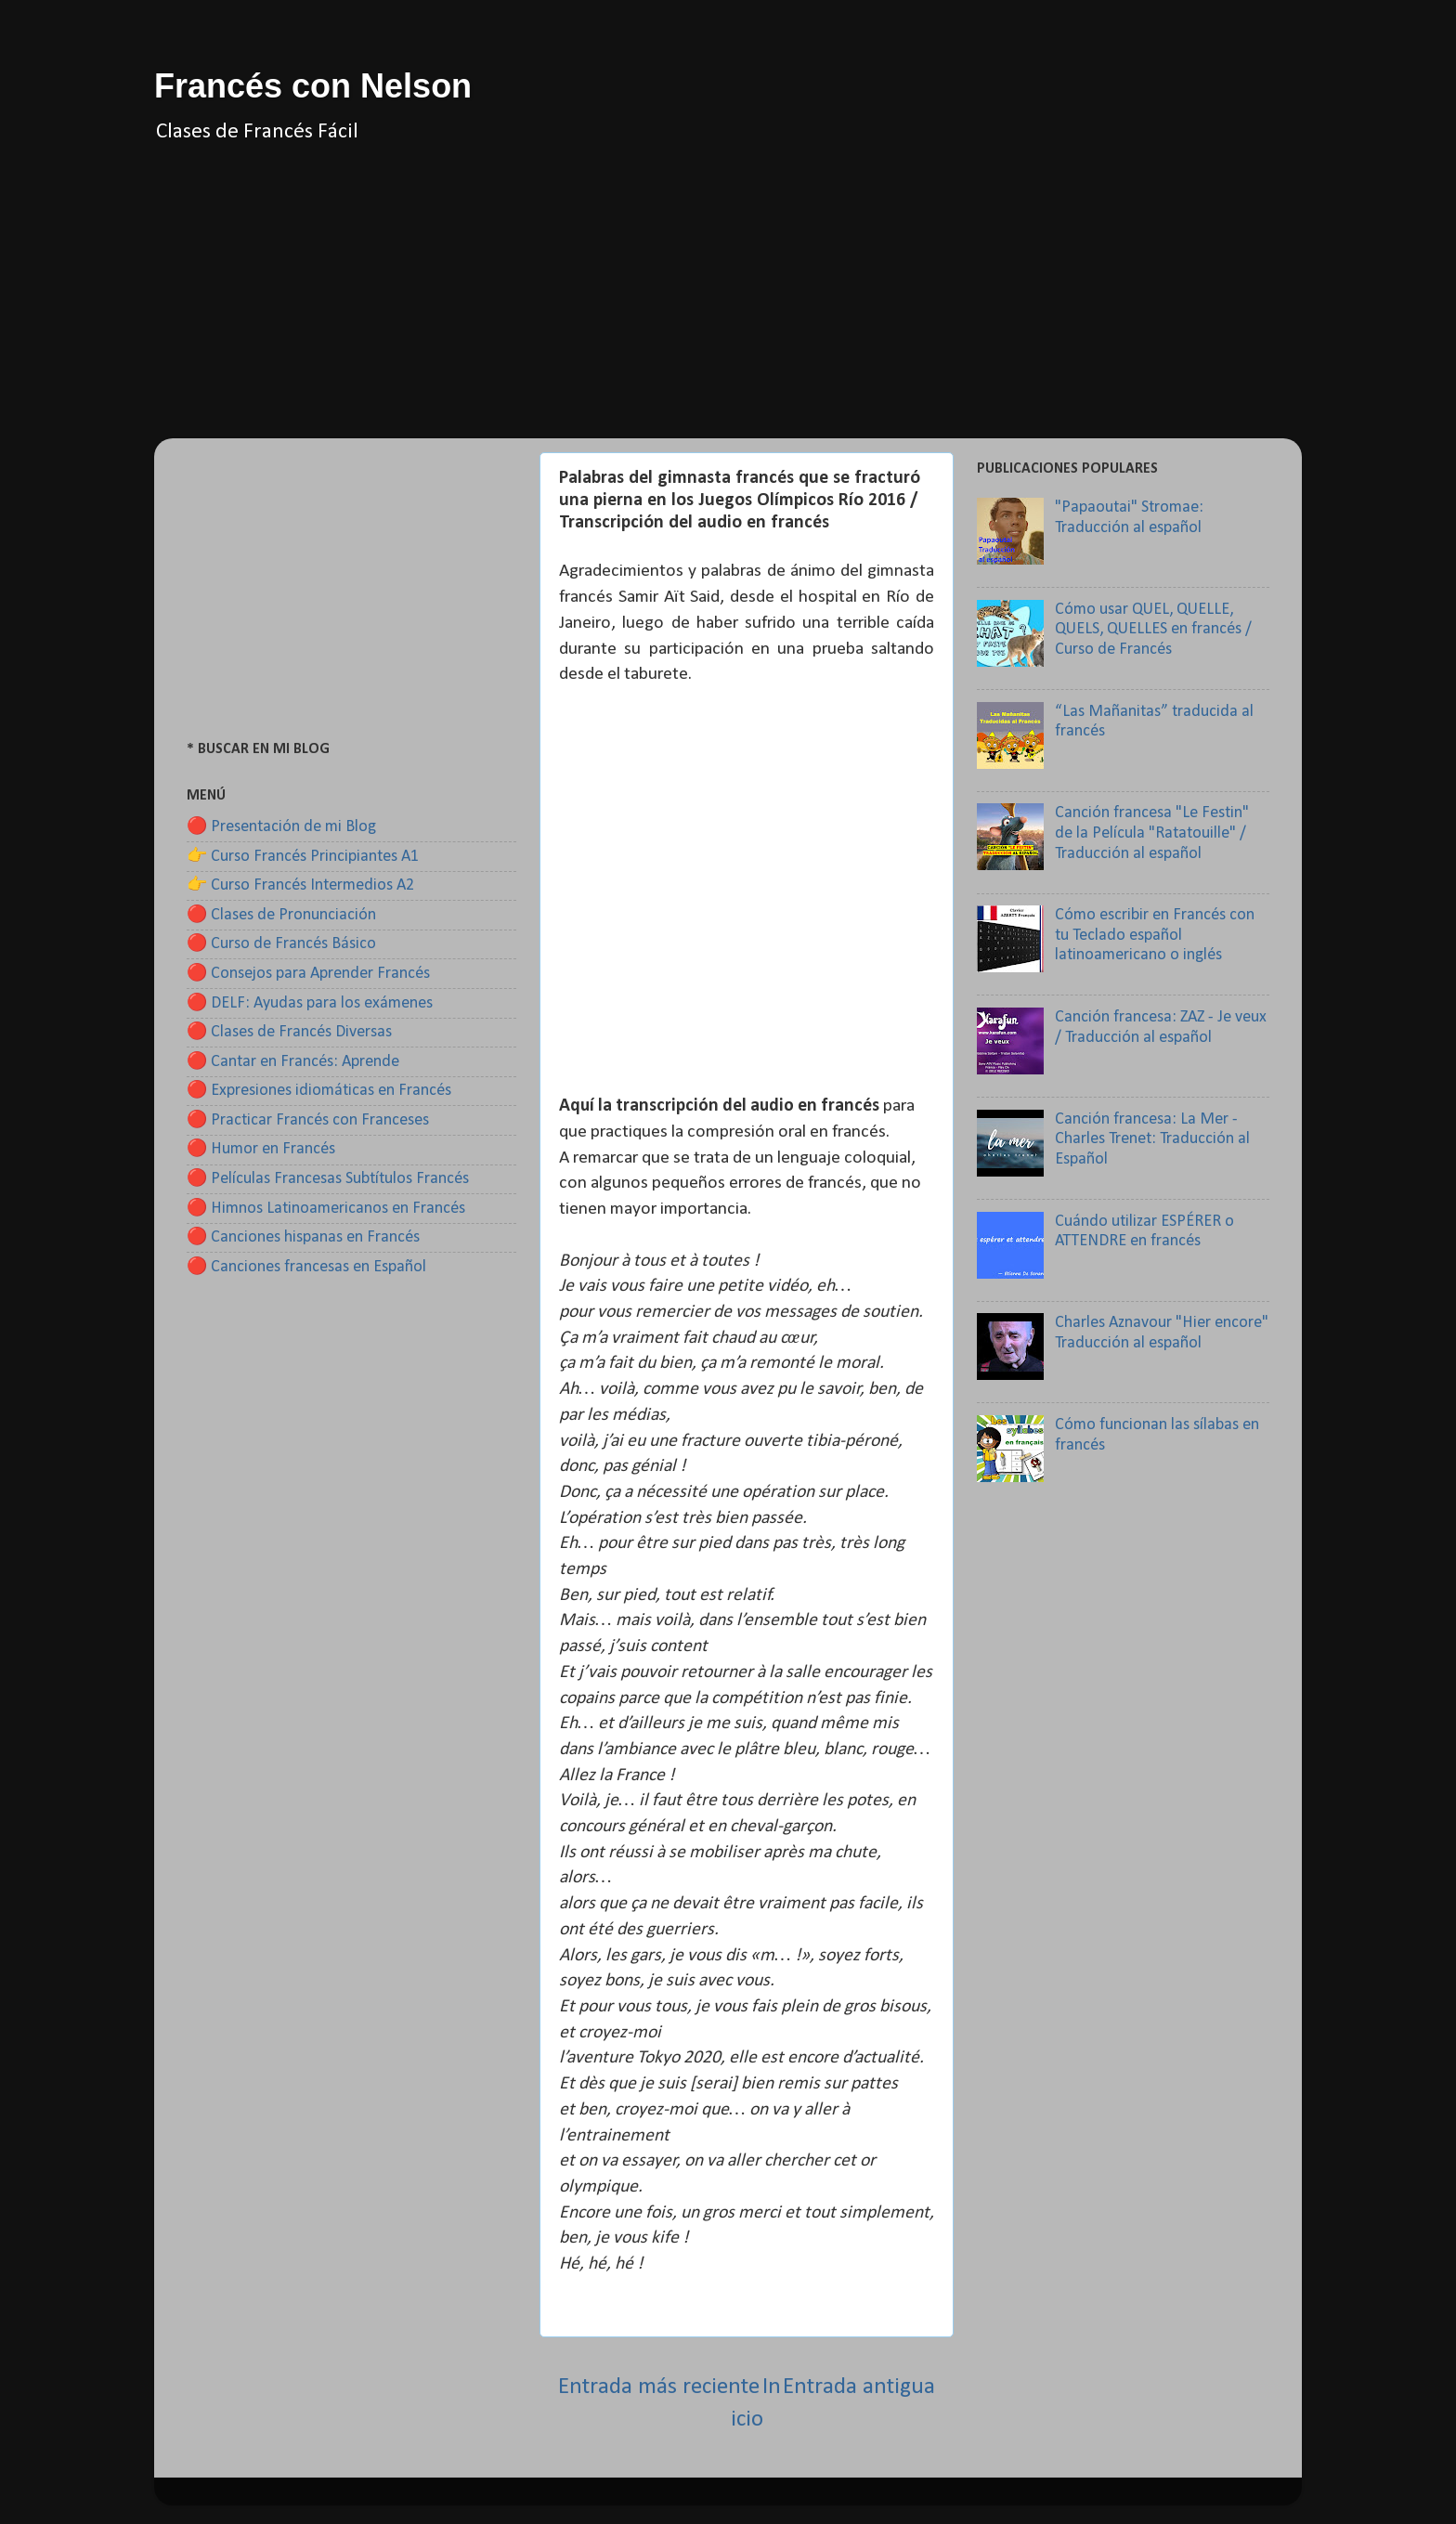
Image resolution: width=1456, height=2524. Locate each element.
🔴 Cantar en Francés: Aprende (293, 1062)
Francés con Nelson (313, 86)
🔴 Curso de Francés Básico (281, 944)
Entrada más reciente (659, 2387)
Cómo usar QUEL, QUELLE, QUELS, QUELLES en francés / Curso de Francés (1153, 629)
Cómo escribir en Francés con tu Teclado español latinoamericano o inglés (1154, 935)
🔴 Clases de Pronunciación (281, 915)
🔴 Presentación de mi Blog (281, 827)
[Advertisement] (728, 308)
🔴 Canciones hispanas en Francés (303, 1237)
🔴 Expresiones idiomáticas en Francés (319, 1090)
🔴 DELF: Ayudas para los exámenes (310, 1003)
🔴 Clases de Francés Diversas (289, 1032)
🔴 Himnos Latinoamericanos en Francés (326, 1208)
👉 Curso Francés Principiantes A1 (303, 856)
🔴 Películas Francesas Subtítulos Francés (328, 1179)
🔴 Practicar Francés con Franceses (308, 1120)
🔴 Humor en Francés (261, 1149)
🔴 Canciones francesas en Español (306, 1267)
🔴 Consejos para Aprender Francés (308, 973)
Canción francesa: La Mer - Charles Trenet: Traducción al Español (1152, 1139)
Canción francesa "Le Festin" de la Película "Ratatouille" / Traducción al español (1152, 833)
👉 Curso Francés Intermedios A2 (300, 885)
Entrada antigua (859, 2387)
